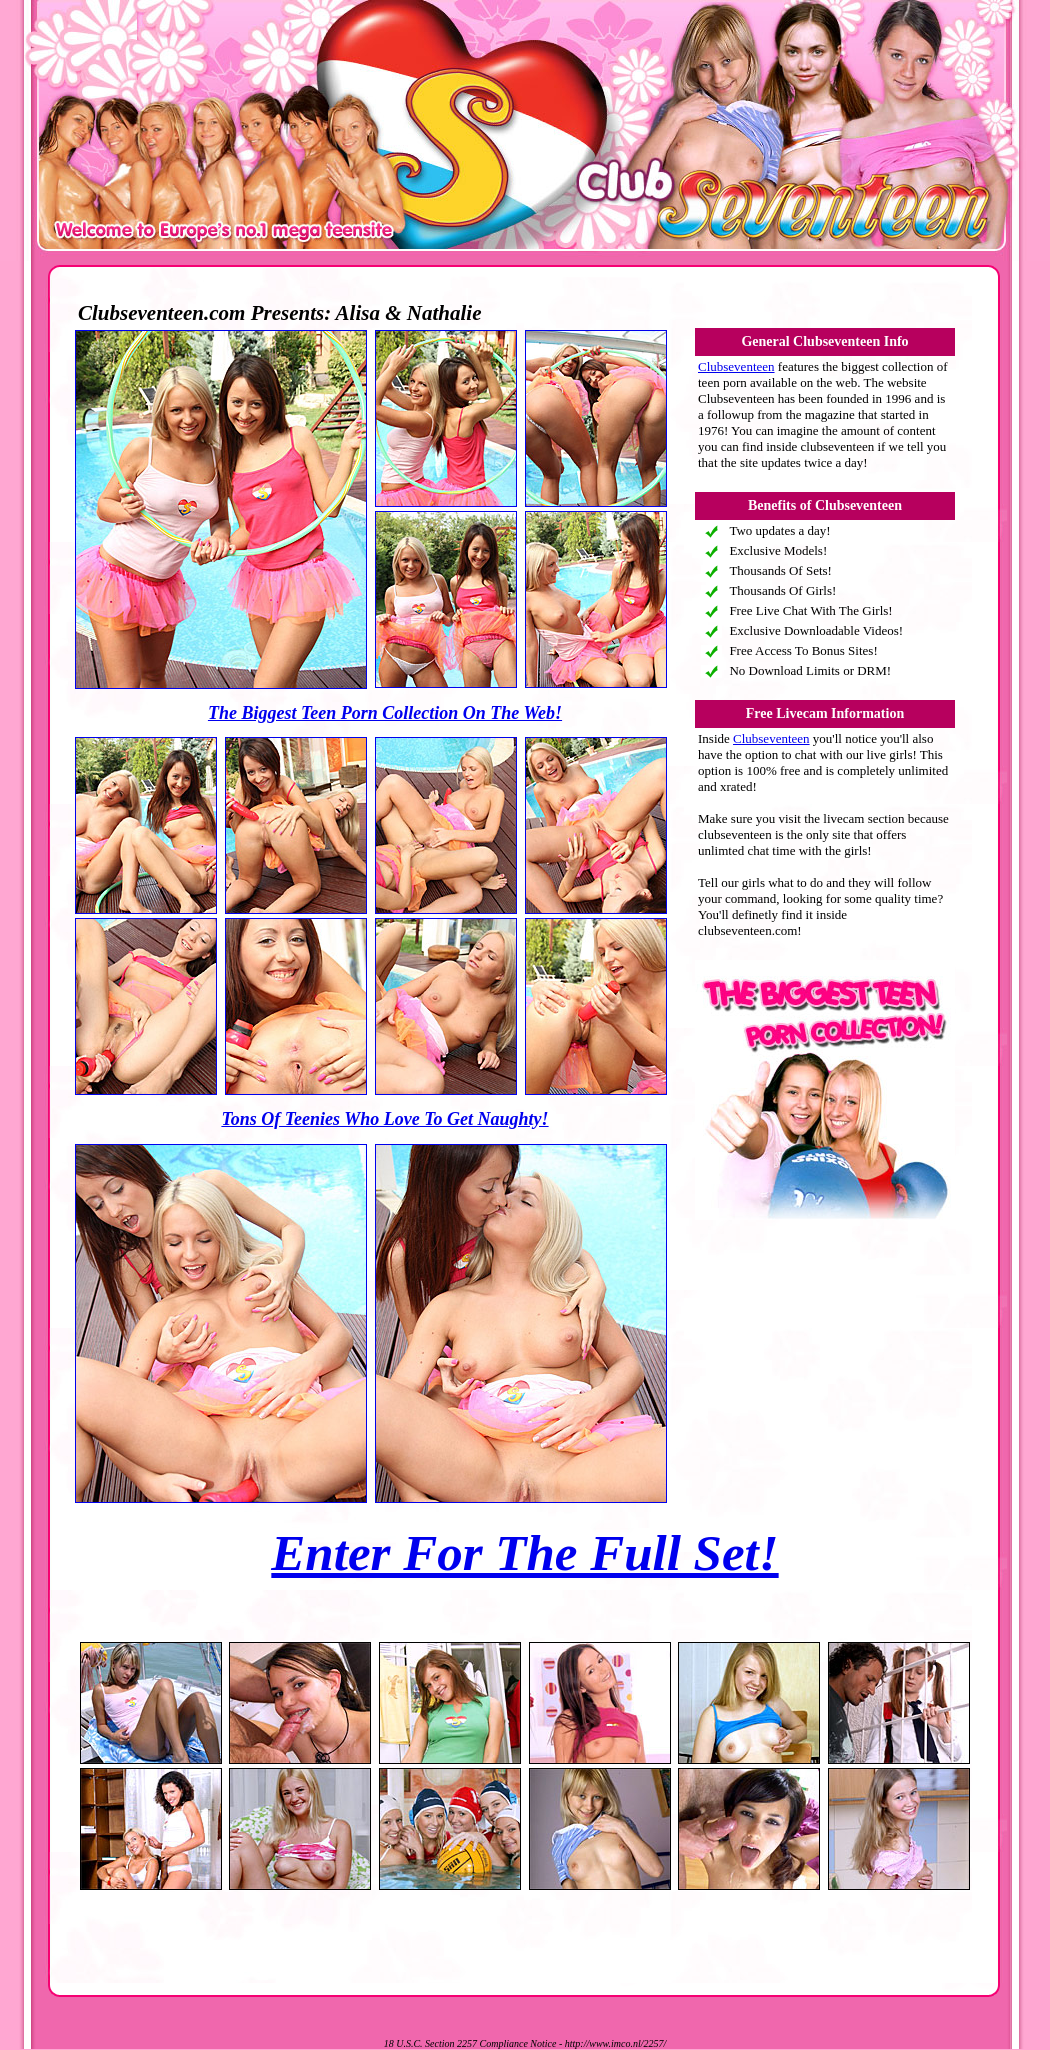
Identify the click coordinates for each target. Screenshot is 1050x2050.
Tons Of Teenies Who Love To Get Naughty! (384, 1119)
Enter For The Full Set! (524, 1553)
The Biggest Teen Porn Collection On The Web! (385, 713)
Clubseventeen (736, 366)
